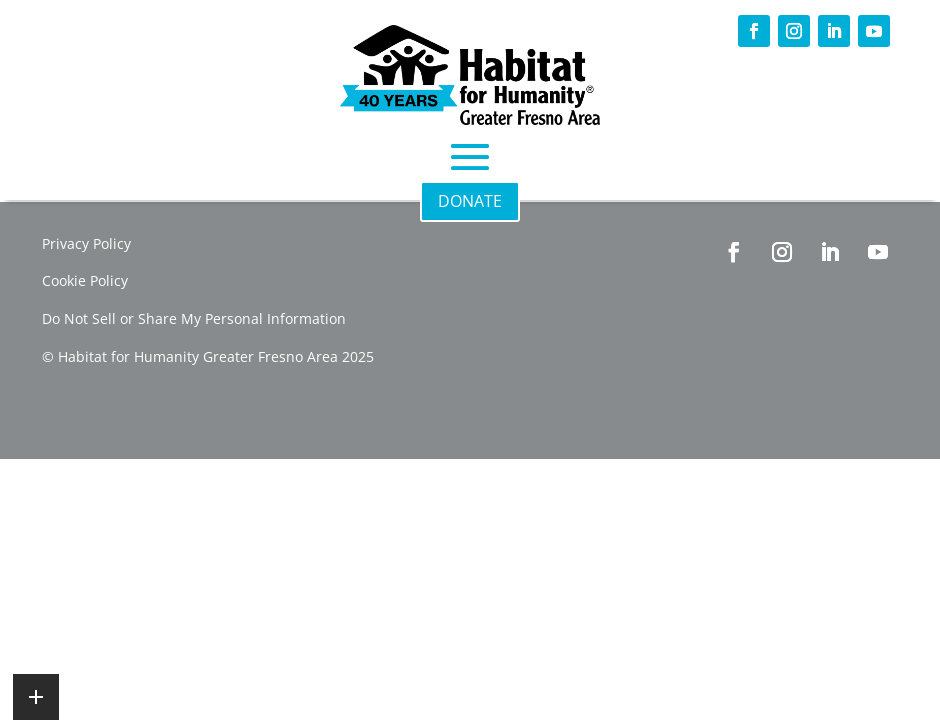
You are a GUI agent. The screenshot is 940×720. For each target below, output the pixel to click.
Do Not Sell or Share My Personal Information (194, 318)
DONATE (470, 201)
